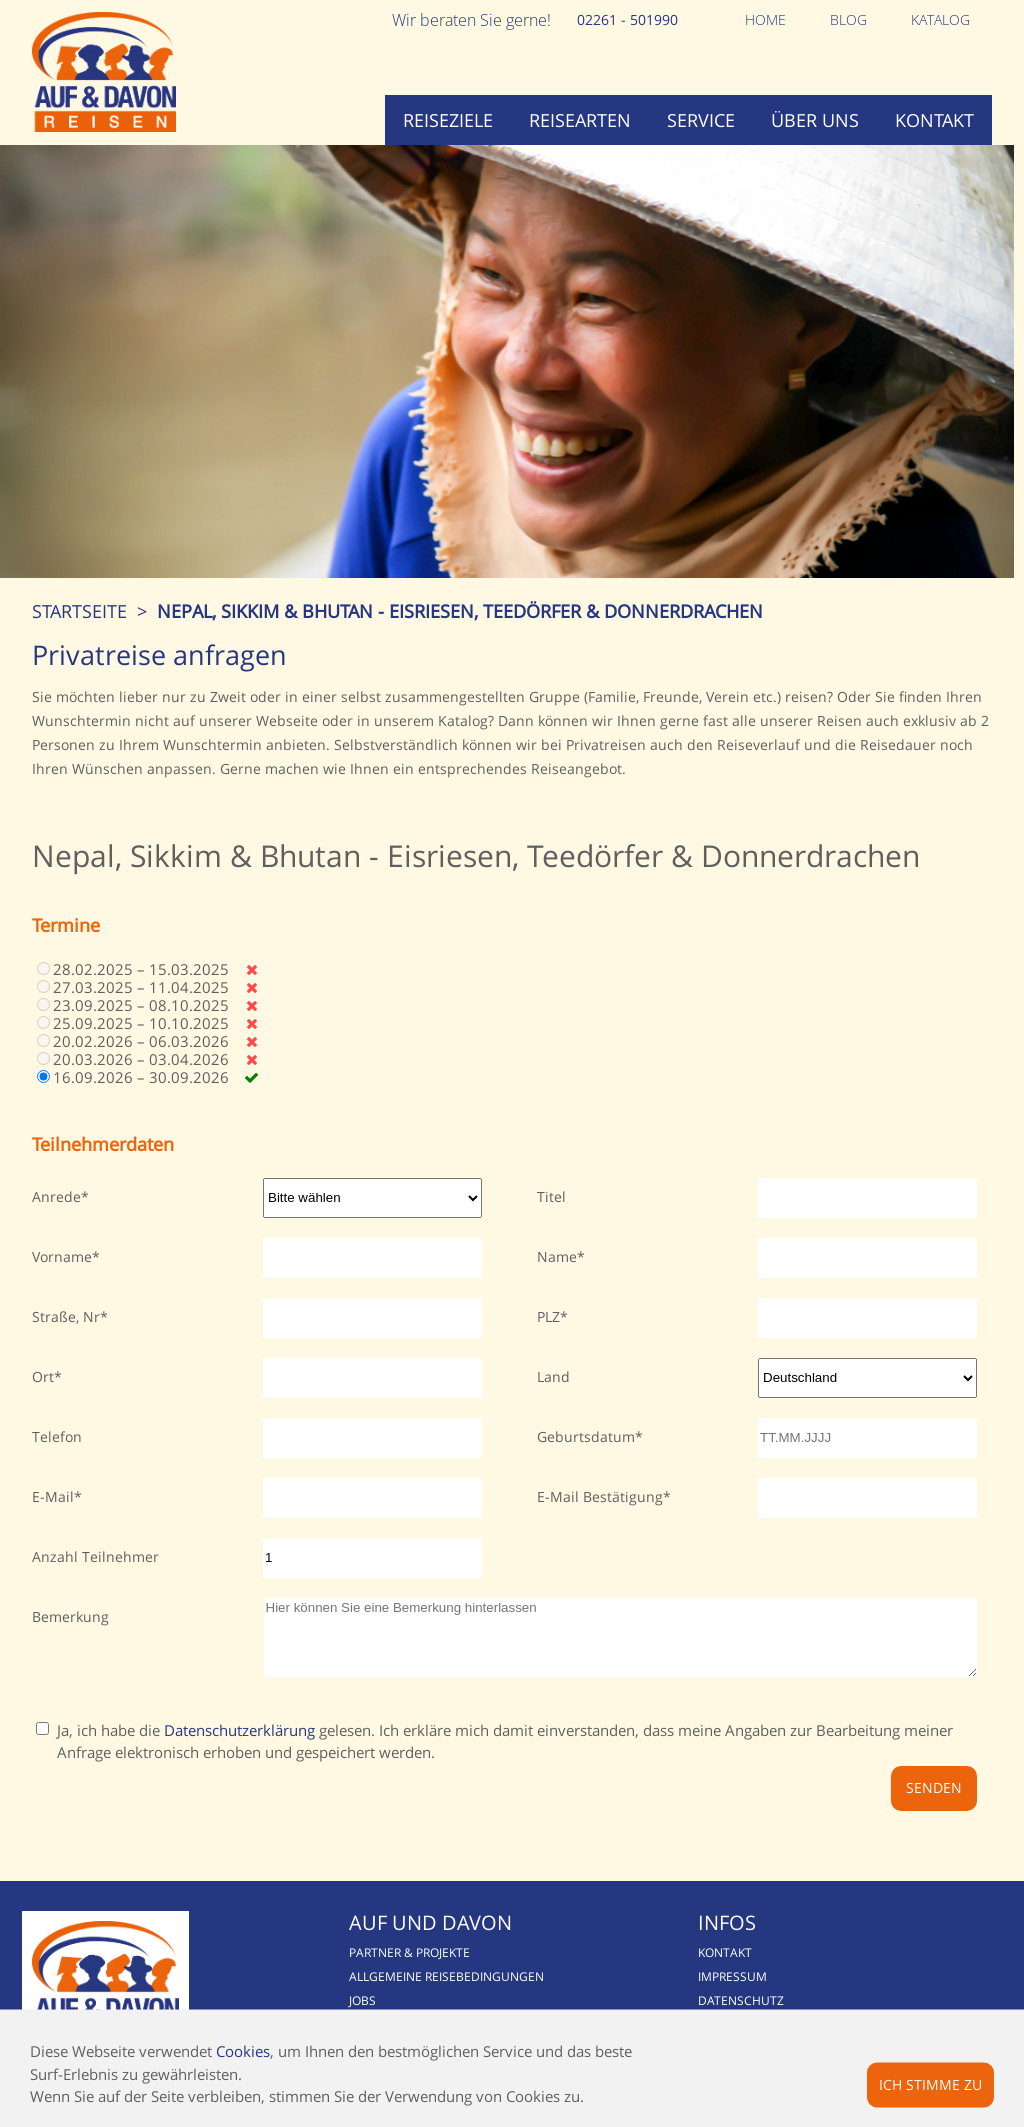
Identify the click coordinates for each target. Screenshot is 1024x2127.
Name (557, 1256)
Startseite (79, 611)
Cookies (243, 2051)
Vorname (62, 1256)
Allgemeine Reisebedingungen (446, 1991)
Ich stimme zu (930, 2083)
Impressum (732, 1991)
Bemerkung (70, 1616)
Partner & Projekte (409, 1967)
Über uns (815, 120)
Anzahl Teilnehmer (95, 1556)
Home (765, 19)
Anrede (56, 1196)
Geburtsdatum (586, 1436)
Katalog (940, 19)
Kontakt (934, 120)
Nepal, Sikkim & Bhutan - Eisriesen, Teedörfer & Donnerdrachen (460, 611)
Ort (43, 1376)
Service (701, 120)
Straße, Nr (66, 1316)
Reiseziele (448, 120)
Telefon (57, 1436)
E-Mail (53, 1496)
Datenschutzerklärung (239, 1745)
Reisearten (580, 120)
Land (553, 1376)
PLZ (548, 1316)
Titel (551, 1196)
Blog (848, 19)
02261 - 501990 (627, 19)
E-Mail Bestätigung (600, 1496)
